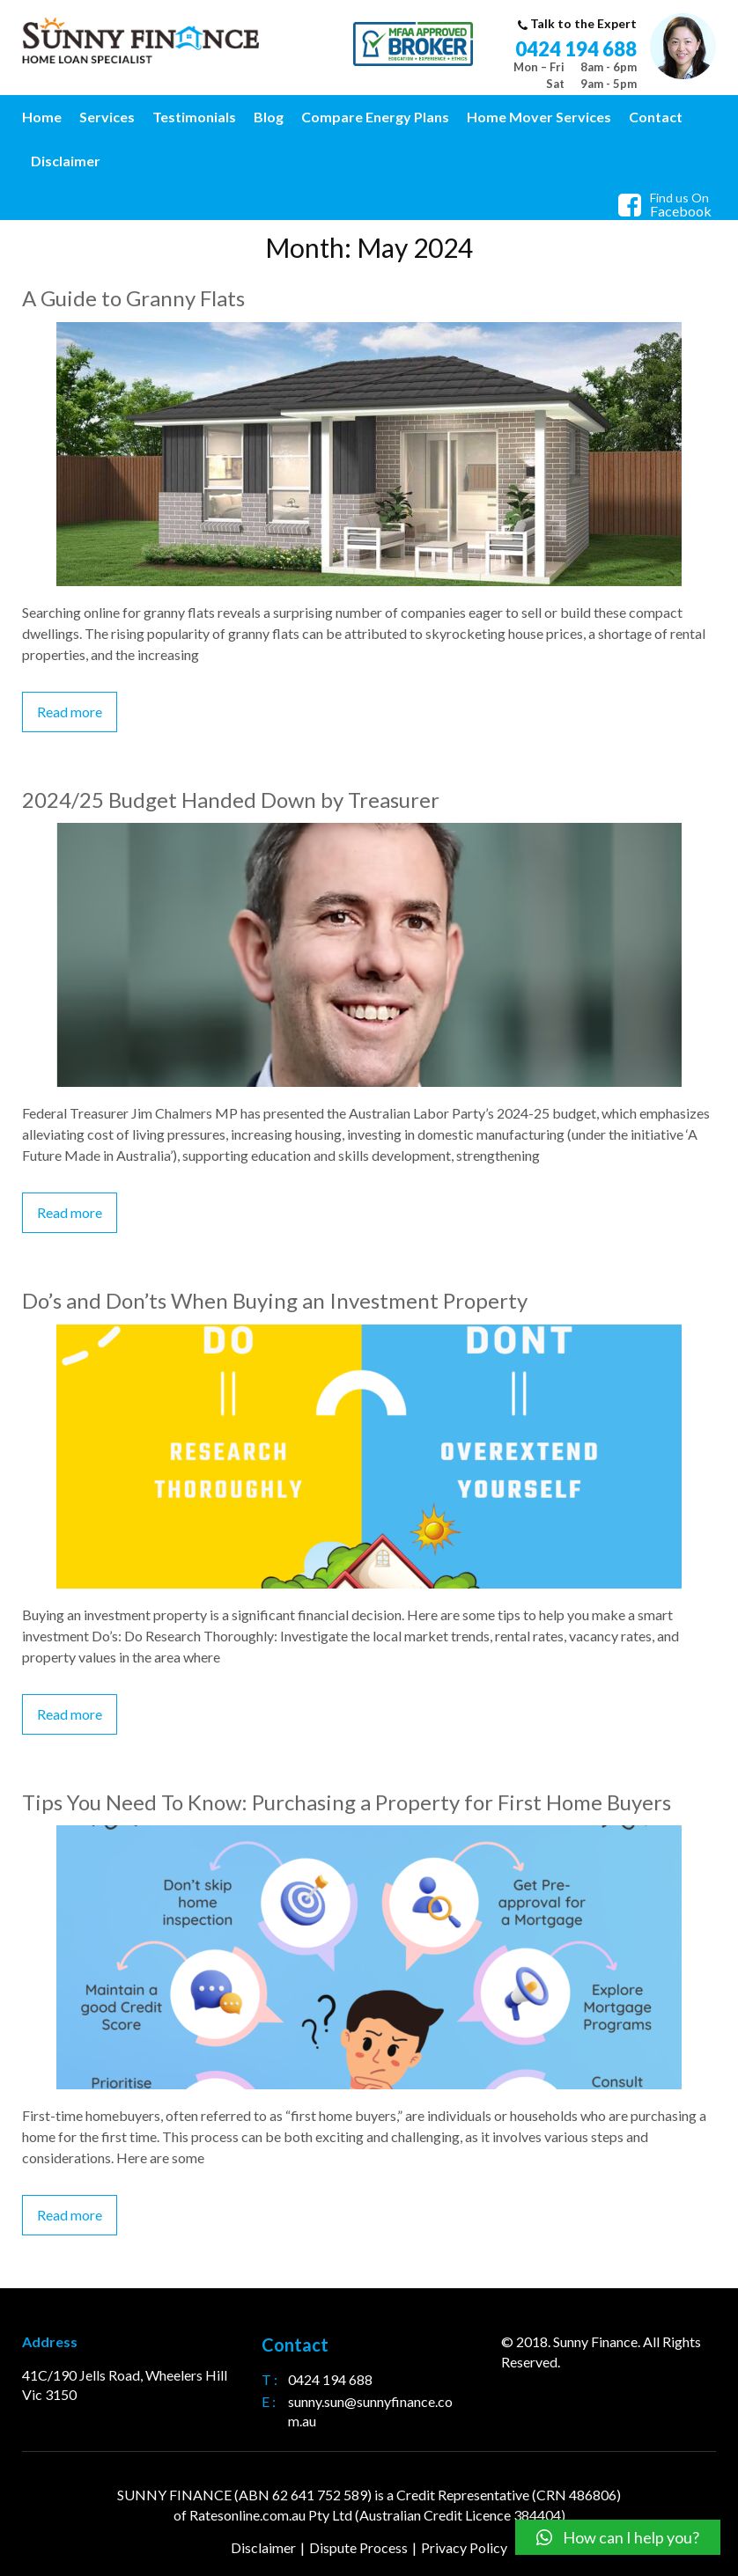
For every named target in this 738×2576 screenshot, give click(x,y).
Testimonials (194, 116)
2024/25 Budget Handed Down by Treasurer (230, 799)
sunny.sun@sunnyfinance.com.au (370, 2411)
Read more (69, 711)
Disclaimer (65, 160)
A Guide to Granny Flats (133, 298)
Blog (269, 116)
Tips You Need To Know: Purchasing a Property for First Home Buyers (346, 1802)
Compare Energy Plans (375, 116)
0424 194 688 (576, 49)
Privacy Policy (464, 2547)
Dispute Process (358, 2547)
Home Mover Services (539, 116)
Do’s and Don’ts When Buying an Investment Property (275, 1300)
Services (107, 116)
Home (42, 116)
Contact (656, 116)
